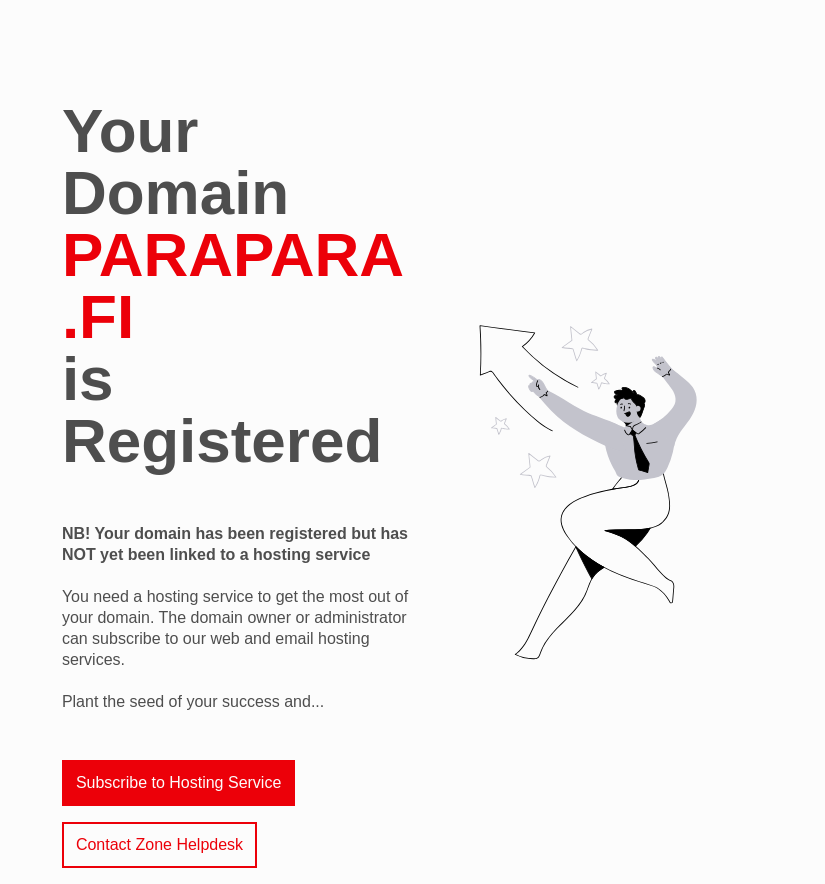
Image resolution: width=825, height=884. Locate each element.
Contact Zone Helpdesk (159, 844)
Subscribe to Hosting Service (178, 782)
